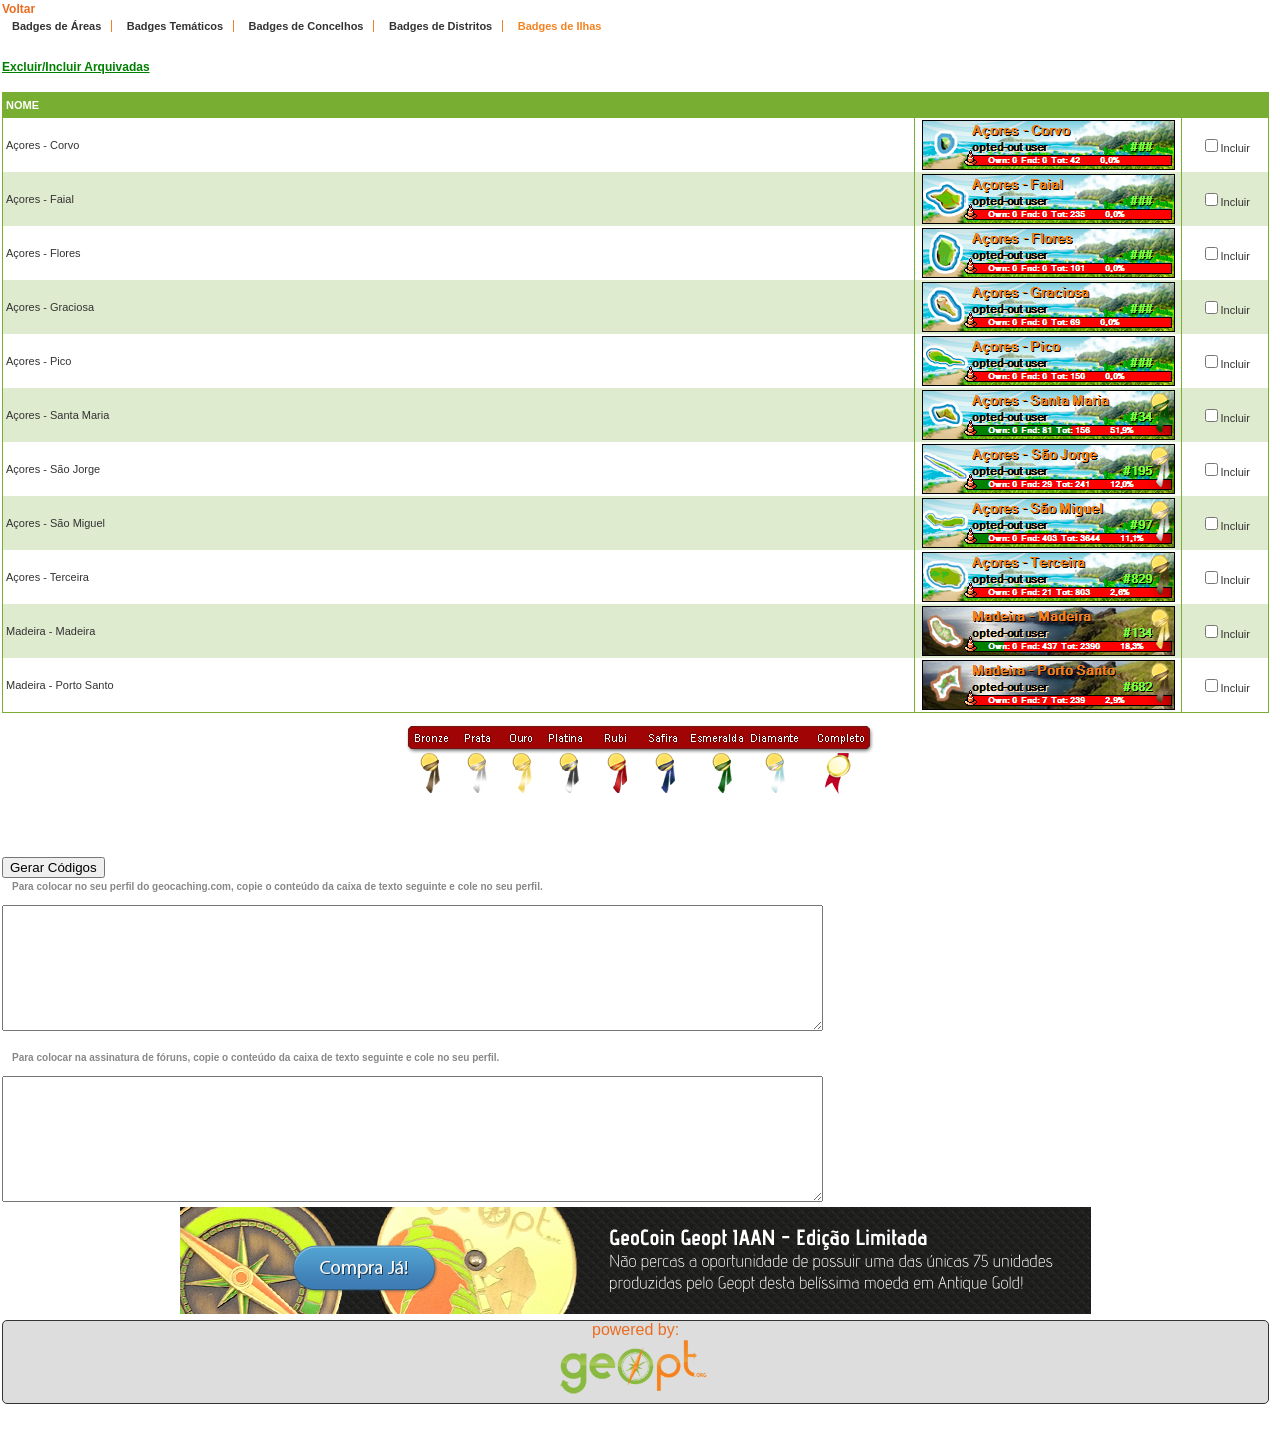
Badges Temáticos (175, 26)
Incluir (1235, 148)
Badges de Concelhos (306, 26)
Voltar (18, 9)
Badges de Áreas (56, 26)
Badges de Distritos (440, 26)
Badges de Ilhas (560, 26)
